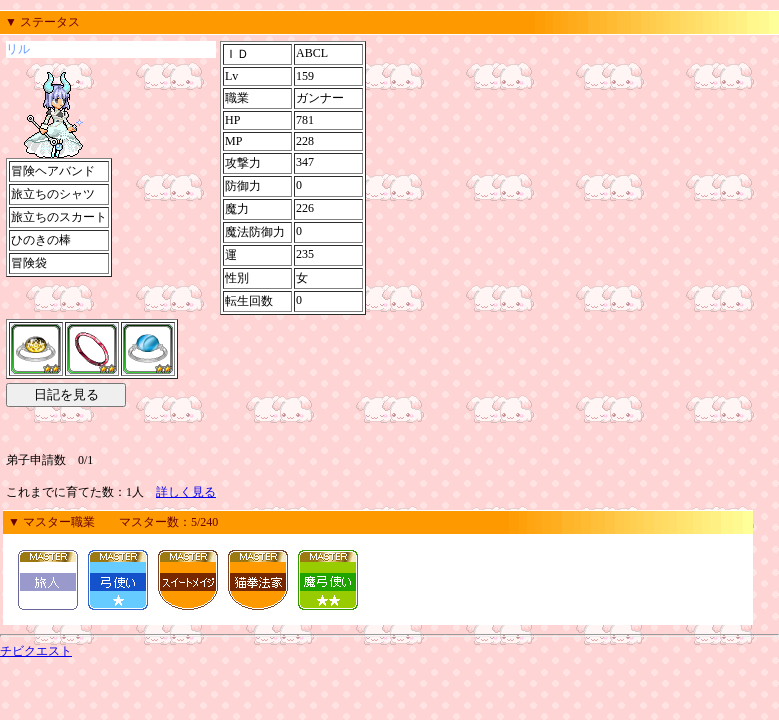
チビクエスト (36, 651)
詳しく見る (186, 492)
